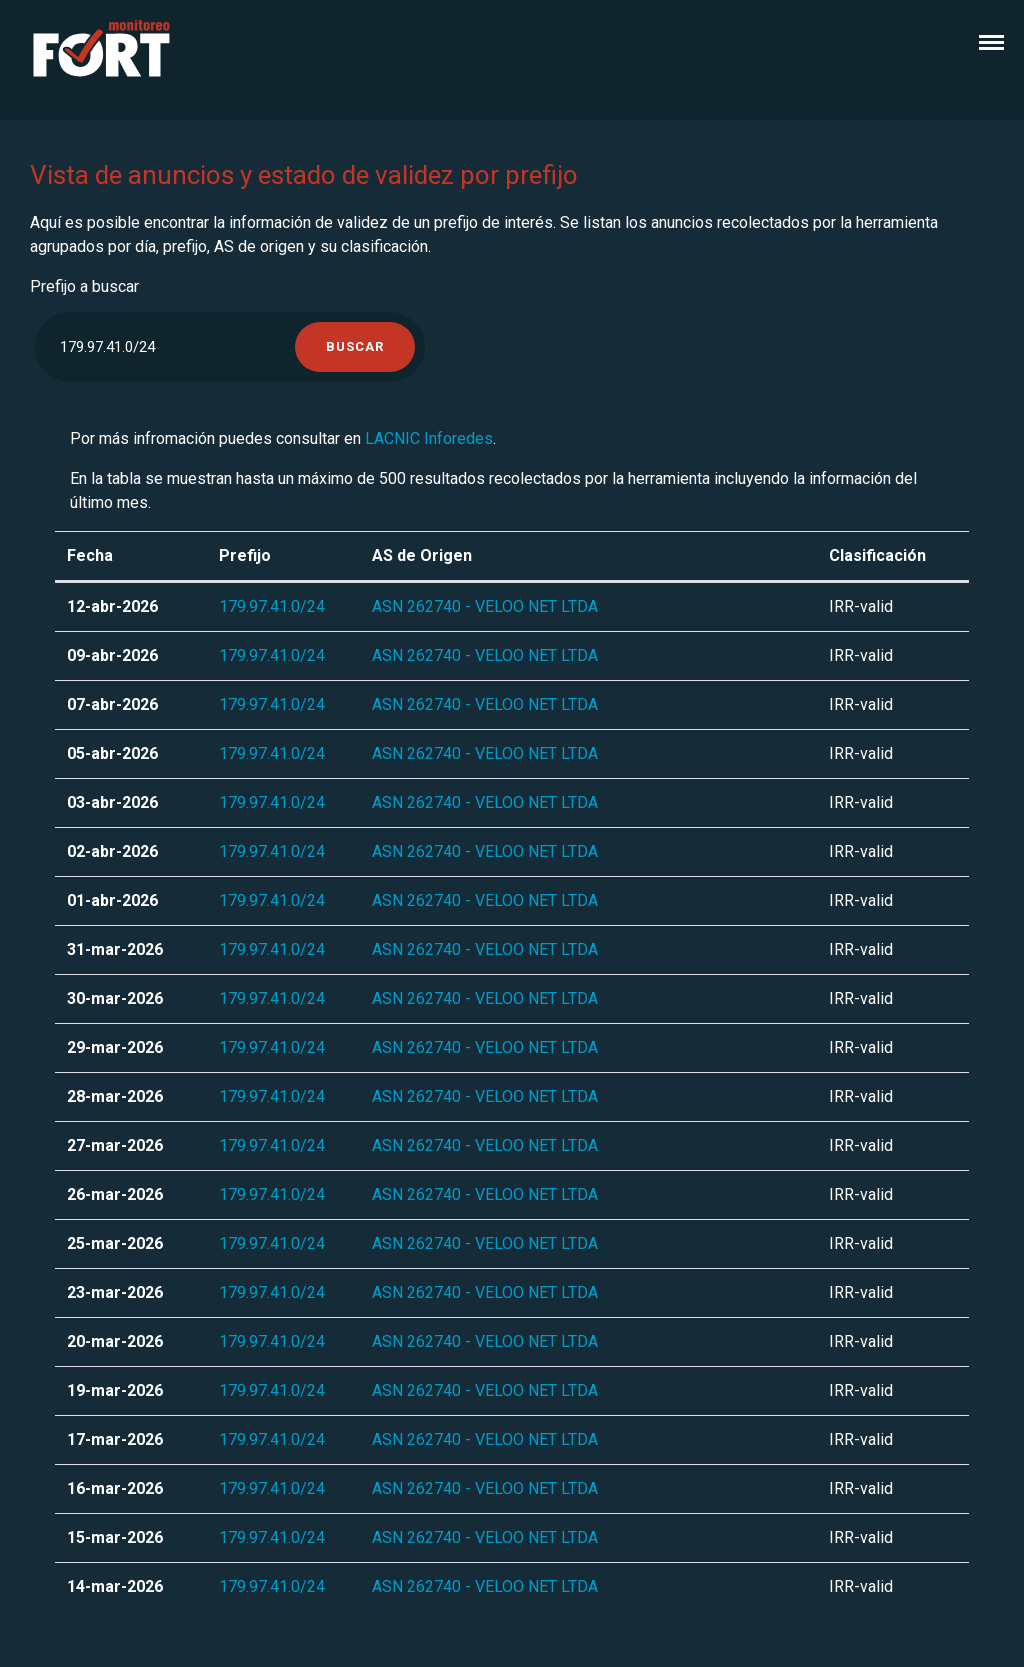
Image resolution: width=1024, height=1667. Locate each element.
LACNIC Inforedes (429, 438)
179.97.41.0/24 (272, 606)
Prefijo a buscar (84, 286)
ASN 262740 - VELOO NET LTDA (485, 606)
